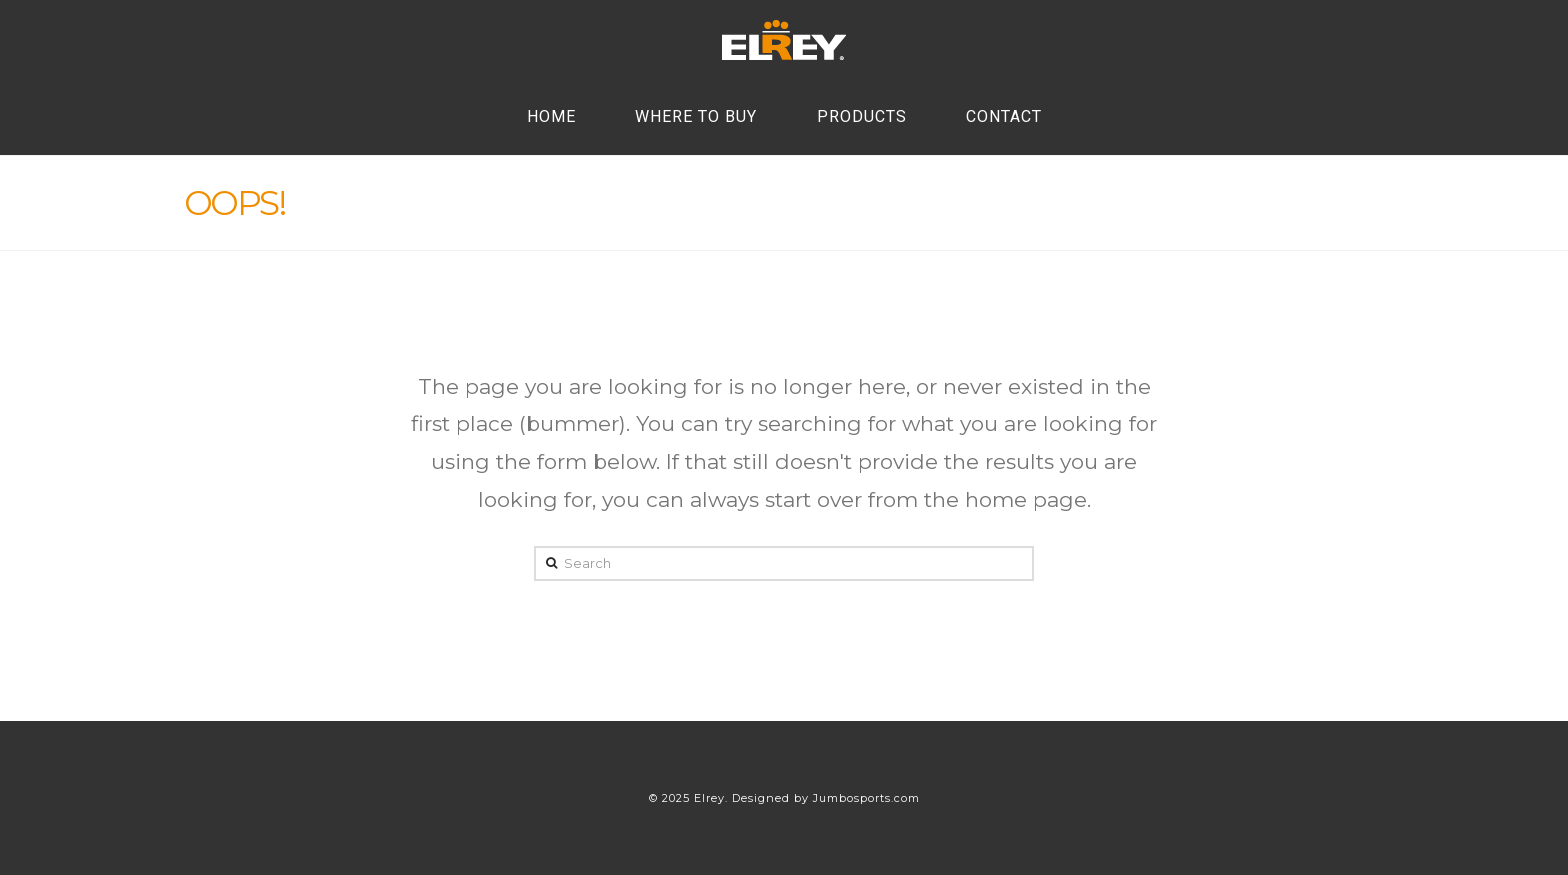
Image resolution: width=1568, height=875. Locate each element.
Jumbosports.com (866, 798)
